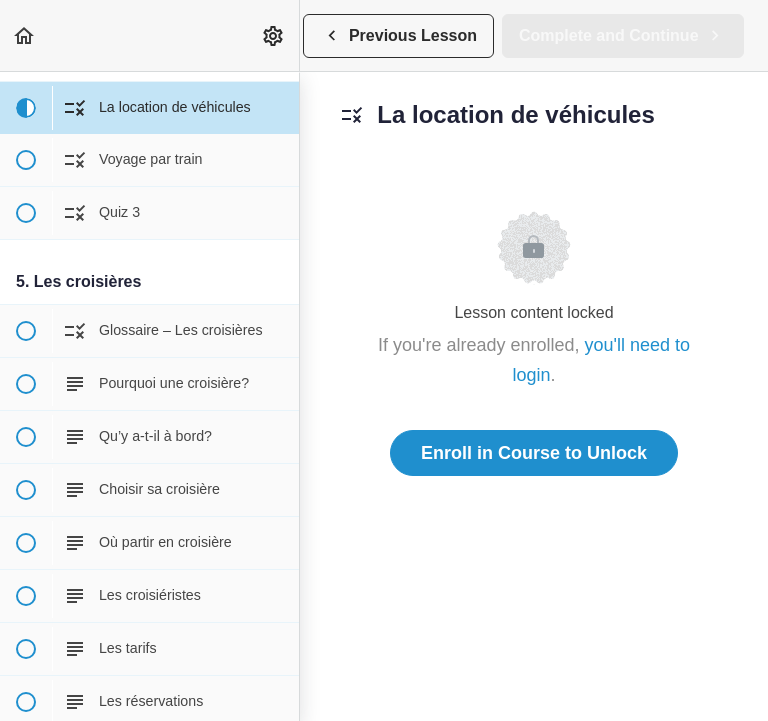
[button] (25, 35)
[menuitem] (274, 35)
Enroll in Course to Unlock (534, 453)
